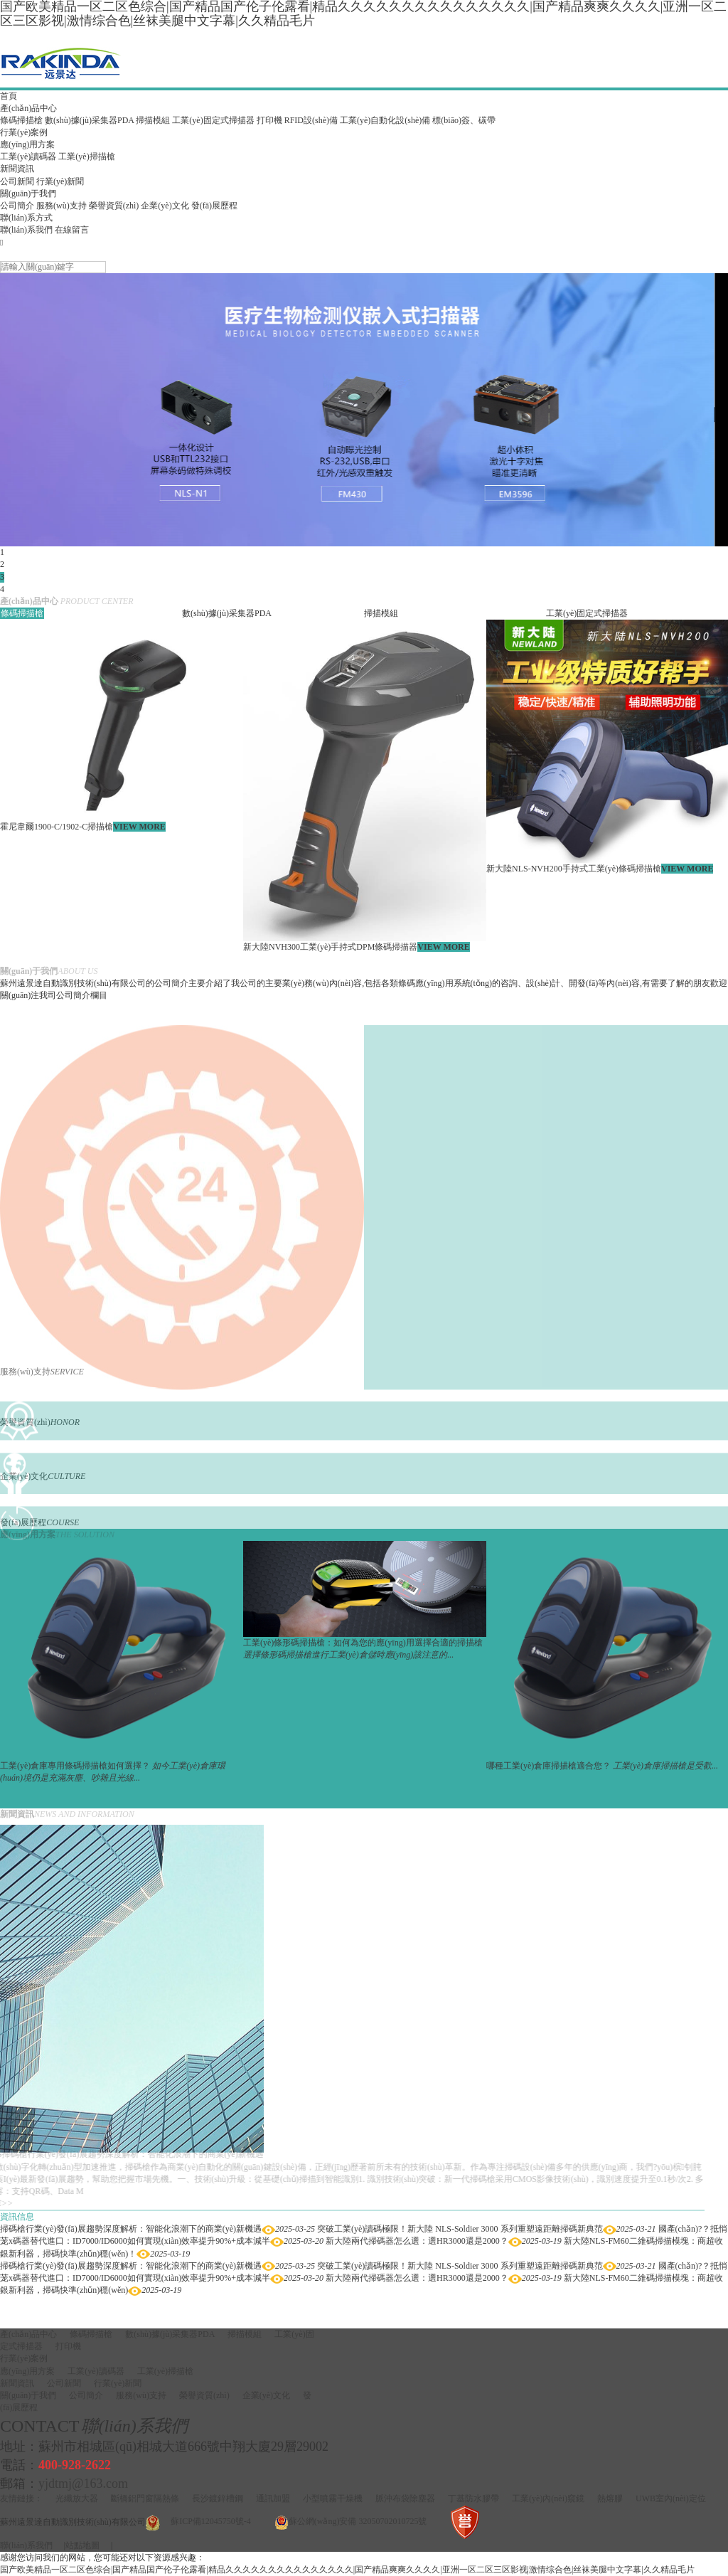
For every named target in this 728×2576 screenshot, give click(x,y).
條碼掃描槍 (21, 120)
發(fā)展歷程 (214, 206)
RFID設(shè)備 (311, 120)
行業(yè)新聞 (60, 181)
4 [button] (2, 589)
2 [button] (2, 564)
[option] (364, 410)
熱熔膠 (610, 2498)
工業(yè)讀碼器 (28, 156)
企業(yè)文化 (164, 206)
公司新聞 (17, 181)
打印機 (269, 120)
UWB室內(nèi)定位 (671, 2498)
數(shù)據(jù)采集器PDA (89, 120)
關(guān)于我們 (28, 193)
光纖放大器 (76, 2498)
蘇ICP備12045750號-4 (211, 2521)
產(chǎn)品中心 (28, 108)
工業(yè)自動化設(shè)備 (385, 120)
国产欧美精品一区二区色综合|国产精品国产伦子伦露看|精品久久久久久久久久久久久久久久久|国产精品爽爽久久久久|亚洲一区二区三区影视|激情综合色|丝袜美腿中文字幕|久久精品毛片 (347, 2570)
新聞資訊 (17, 169)
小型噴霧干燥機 (333, 2498)
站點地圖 (82, 2545)
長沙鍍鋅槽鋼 (217, 2498)
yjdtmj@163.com (83, 2483)
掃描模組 (153, 120)
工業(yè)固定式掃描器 (213, 120)
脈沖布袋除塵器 (405, 2498)
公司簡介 (17, 206)
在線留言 (72, 230)
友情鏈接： (21, 2498)
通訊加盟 (273, 2498)
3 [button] (2, 577)
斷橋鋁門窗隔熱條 (145, 2498)
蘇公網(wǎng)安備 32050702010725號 (358, 2521)
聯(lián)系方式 (26, 218)
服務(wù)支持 (61, 206)
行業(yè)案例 (24, 132)
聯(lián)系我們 (26, 230)
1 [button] (2, 552)
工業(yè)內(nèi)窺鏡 (548, 2498)
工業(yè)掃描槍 (86, 156)
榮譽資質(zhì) (114, 206)
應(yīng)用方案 (27, 144)
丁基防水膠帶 (473, 2498)
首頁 (8, 96)
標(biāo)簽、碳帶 (464, 120)
